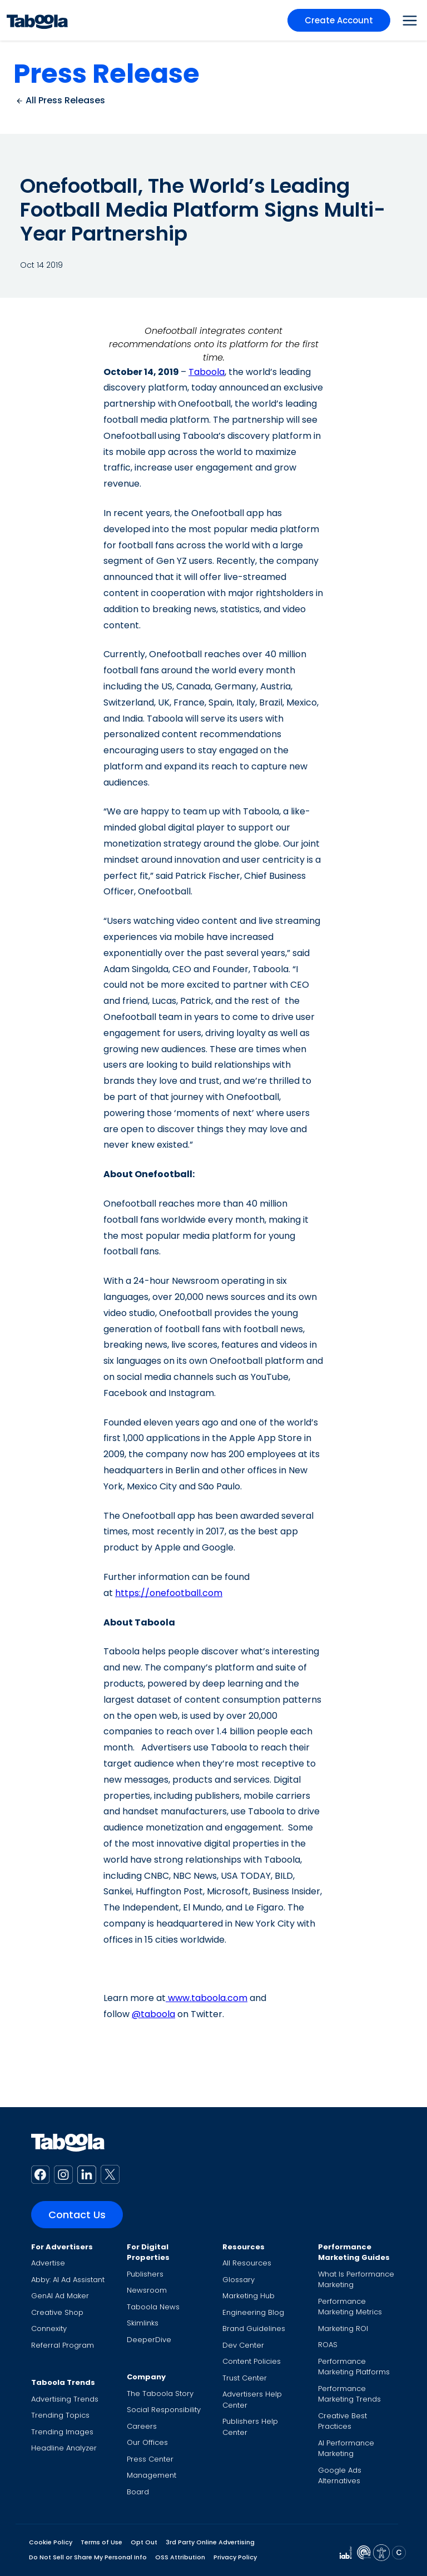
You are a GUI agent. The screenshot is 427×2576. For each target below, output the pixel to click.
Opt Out (144, 2542)
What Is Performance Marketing (356, 2279)
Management (151, 2475)
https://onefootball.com (168, 1593)
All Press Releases (60, 100)
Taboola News (153, 2307)
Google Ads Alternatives (339, 2476)
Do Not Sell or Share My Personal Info (88, 2557)
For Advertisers (62, 2247)
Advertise (48, 2263)
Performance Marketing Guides (354, 2252)
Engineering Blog (253, 2312)
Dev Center (243, 2345)
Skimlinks (142, 2323)
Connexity (49, 2328)
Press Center (150, 2459)
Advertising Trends (64, 2399)
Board (138, 2492)
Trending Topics (60, 2415)
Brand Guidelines (253, 2328)
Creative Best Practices (342, 2421)
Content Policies (251, 2361)
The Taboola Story (160, 2393)
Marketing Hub (248, 2295)
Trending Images (62, 2432)
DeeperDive (149, 2339)
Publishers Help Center (250, 2427)
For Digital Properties (148, 2252)
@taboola (153, 2014)
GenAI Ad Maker (60, 2295)
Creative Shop (57, 2312)
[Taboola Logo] (37, 20)
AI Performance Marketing (346, 2448)
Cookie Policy (50, 2542)
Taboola (206, 372)
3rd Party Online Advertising (210, 2542)
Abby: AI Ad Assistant (68, 2279)
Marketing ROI (343, 2328)
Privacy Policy (235, 2557)
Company (146, 2377)
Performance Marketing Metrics (350, 2307)
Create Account (339, 20)
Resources (243, 2247)
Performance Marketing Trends (349, 2394)
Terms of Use (101, 2542)
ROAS (327, 2344)
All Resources (246, 2263)
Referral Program (62, 2345)
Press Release (106, 73)
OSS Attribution (180, 2557)
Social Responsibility (164, 2409)
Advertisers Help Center (252, 2399)
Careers (142, 2426)
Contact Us (77, 2215)
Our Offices (147, 2442)
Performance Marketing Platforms (354, 2367)
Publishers (145, 2274)
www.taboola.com (206, 1998)
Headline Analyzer (64, 2448)
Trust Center (244, 2378)
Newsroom (147, 2290)
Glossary (238, 2279)
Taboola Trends (63, 2382)
